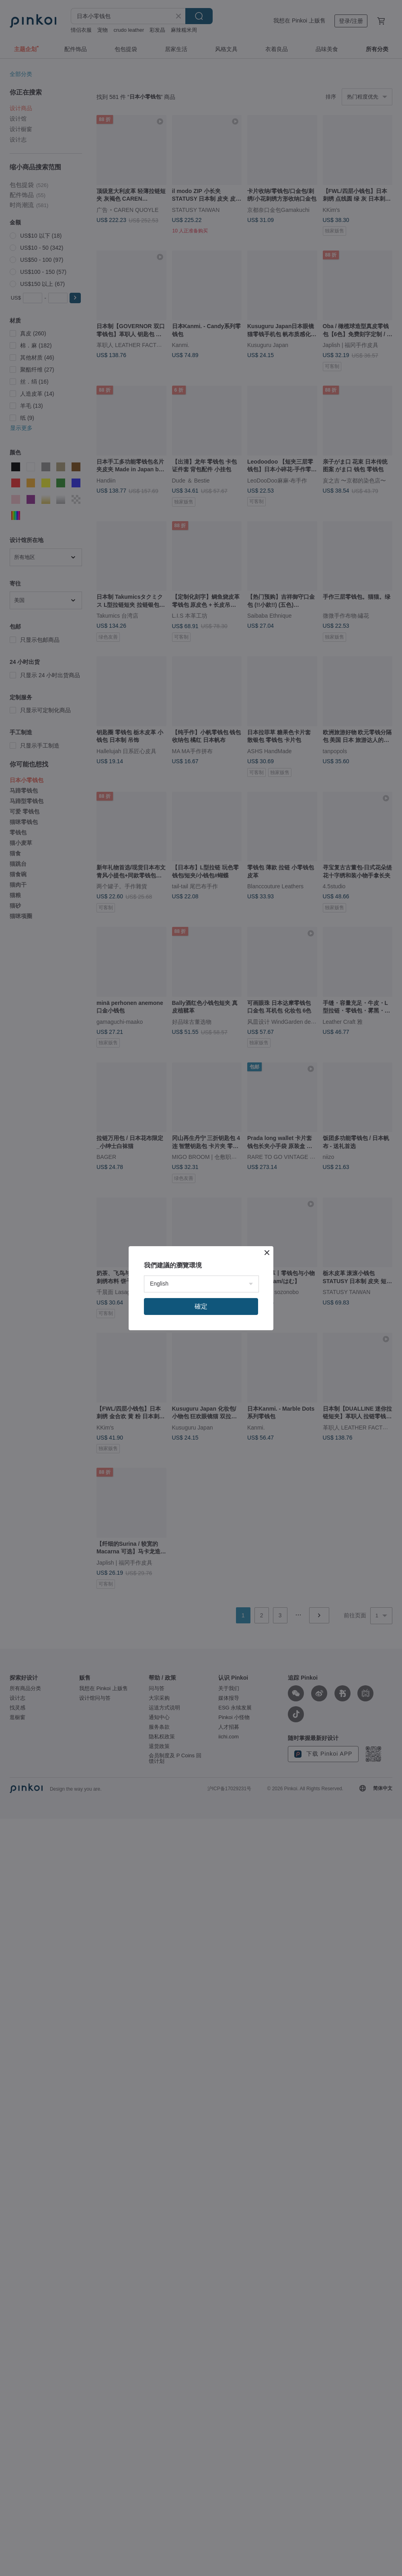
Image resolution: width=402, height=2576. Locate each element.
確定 (201, 1306)
